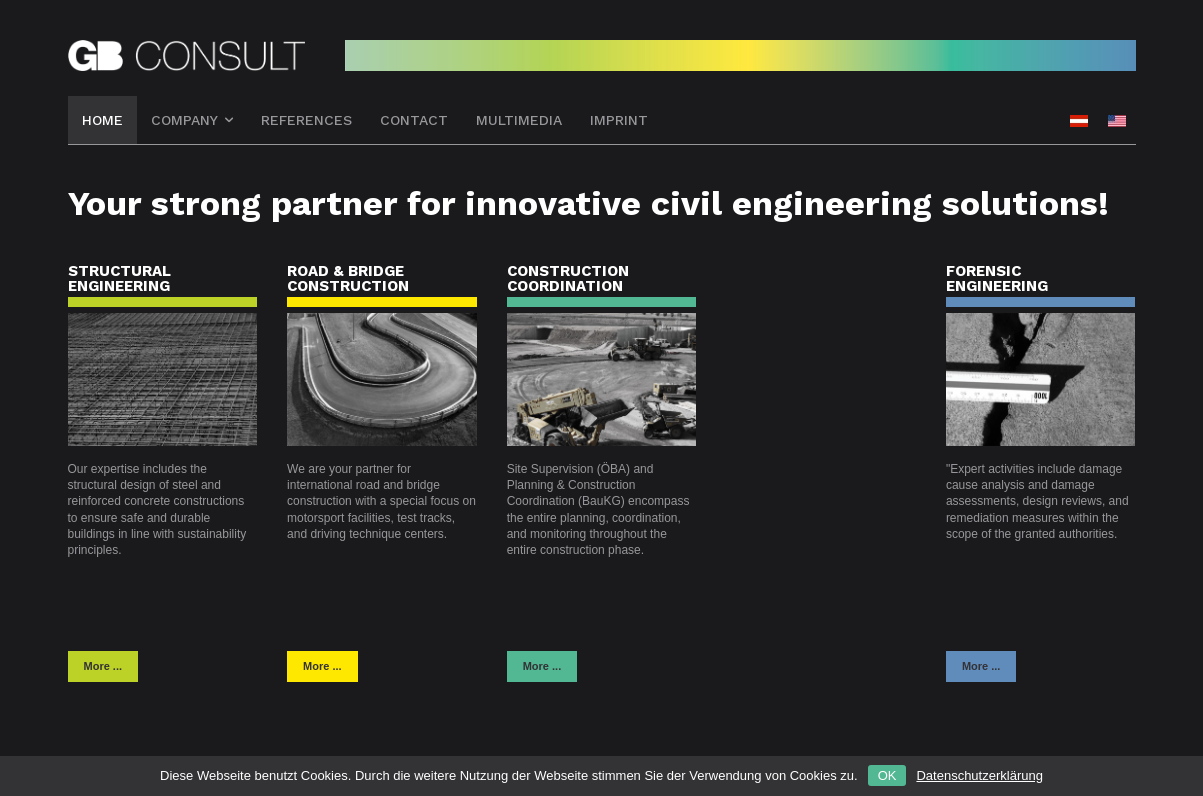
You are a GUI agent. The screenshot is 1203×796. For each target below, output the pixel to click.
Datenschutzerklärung (979, 775)
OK (887, 775)
